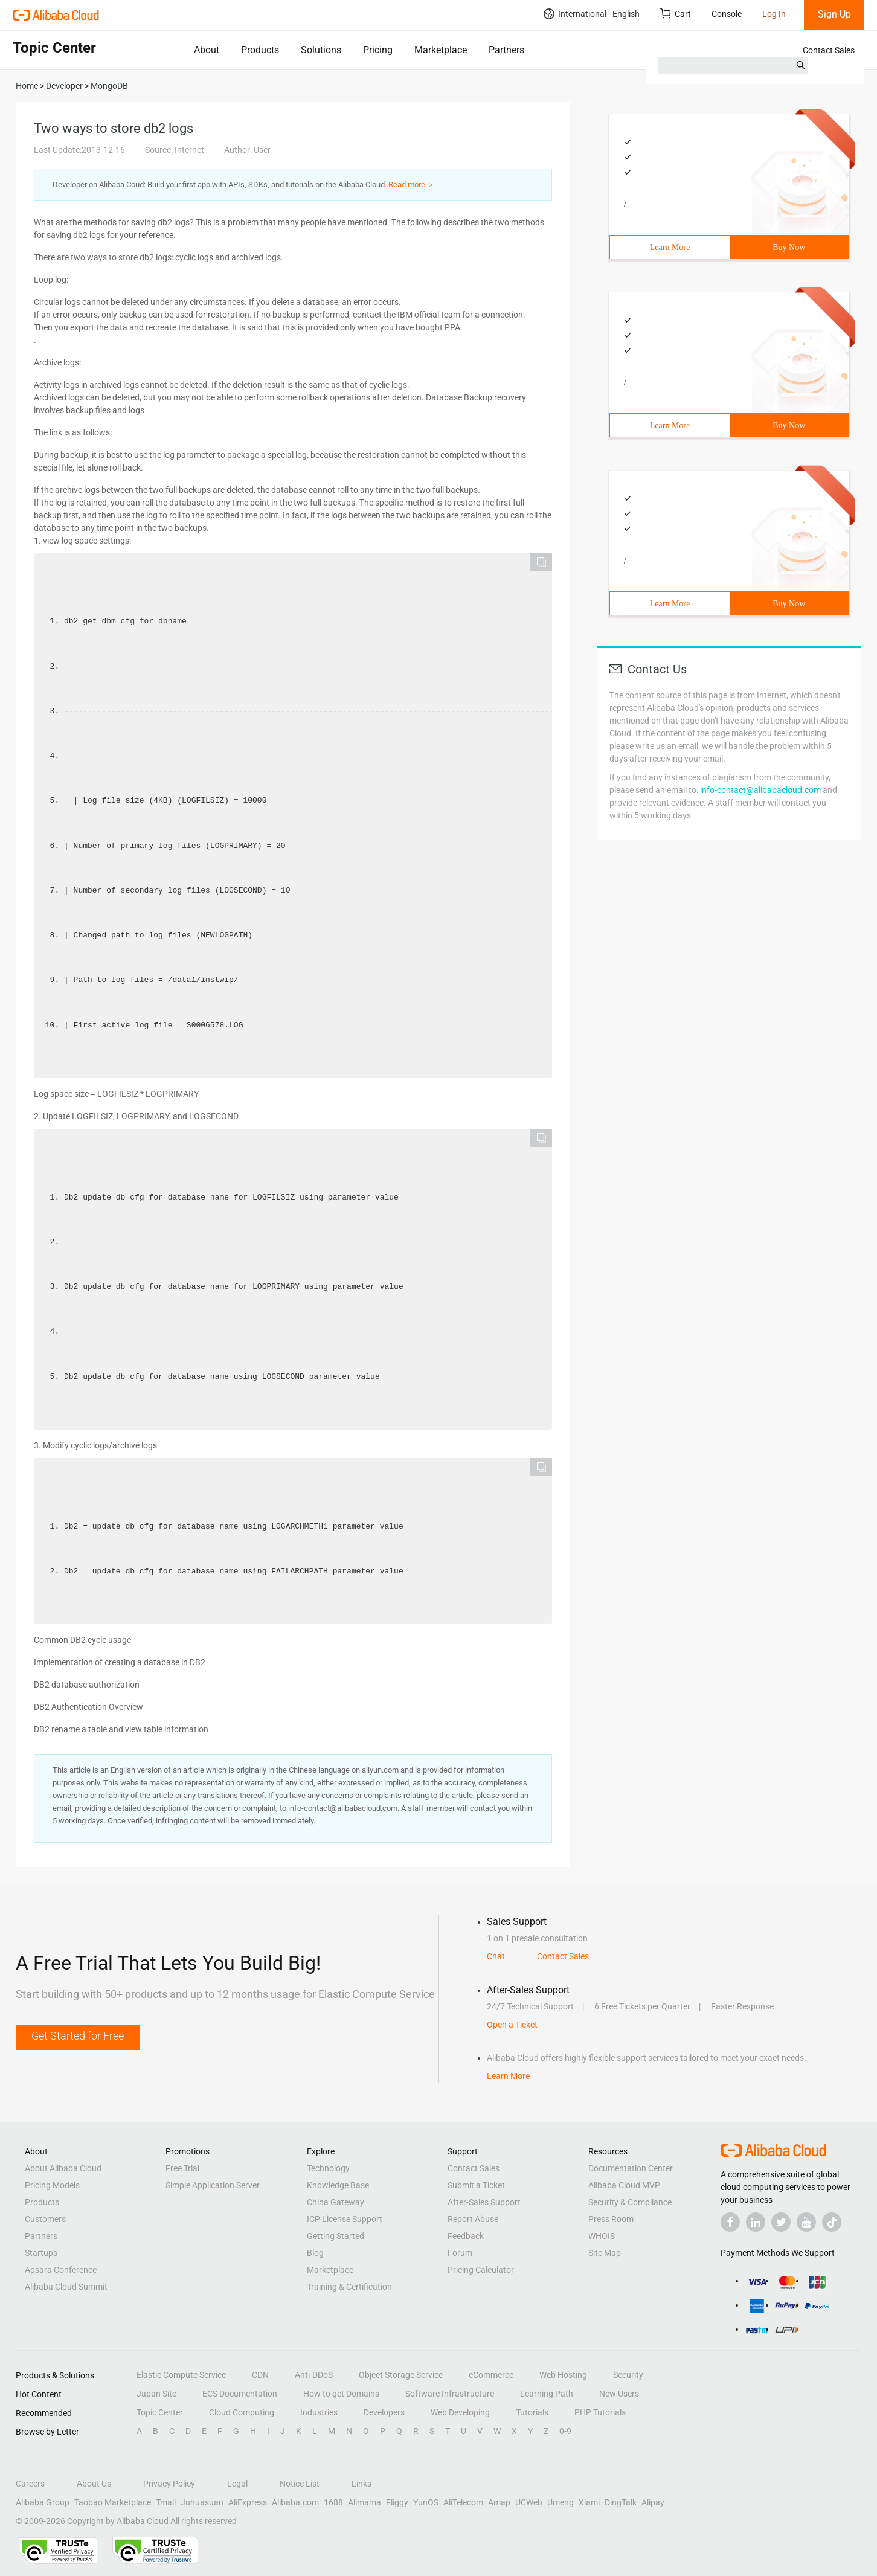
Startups (41, 2253)
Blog (315, 2253)
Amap (499, 2502)
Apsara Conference (61, 2270)
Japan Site (156, 2393)
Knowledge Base (338, 2185)
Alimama (364, 2502)
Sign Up (834, 14)
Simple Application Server (212, 2185)
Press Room (611, 2219)
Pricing (378, 50)
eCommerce (491, 2375)
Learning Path (546, 2393)
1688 (333, 2502)
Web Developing (460, 2412)
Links (361, 2483)
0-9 (565, 2431)
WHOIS (601, 2236)
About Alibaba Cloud (63, 2168)
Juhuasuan (202, 2502)
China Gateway (335, 2202)
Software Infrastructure (449, 2393)
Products (260, 50)
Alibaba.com (295, 2502)
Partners (506, 50)
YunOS (425, 2502)
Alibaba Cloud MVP (624, 2185)
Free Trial (182, 2168)
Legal (237, 2483)
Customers (45, 2219)
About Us (94, 2483)
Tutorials (532, 2412)
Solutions (321, 50)
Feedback (466, 2236)
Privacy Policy (169, 2483)
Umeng (560, 2502)
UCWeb (528, 2502)
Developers (384, 2412)
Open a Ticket (512, 2024)
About (206, 50)
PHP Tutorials (600, 2412)
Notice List (300, 2483)
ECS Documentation (239, 2393)
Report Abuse (473, 2219)
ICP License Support (344, 2219)
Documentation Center (630, 2168)
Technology (328, 2168)
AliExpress (247, 2502)
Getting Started (335, 2236)
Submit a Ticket (476, 2185)
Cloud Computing (241, 2412)
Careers (30, 2483)
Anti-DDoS (314, 2375)
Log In (774, 14)
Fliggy (397, 2502)
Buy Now (789, 247)
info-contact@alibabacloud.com (760, 790)
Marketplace (440, 50)
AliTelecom (463, 2502)
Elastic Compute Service (181, 2375)
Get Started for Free (77, 2035)
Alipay (652, 2502)
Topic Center (160, 2412)
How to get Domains (341, 2393)
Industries (319, 2412)
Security (628, 2375)
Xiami (589, 2502)
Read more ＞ (411, 184)
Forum (460, 2253)
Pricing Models (52, 2185)
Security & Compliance (630, 2202)
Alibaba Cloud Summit (66, 2287)
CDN (260, 2375)
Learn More (670, 247)
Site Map (604, 2253)
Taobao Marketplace (112, 2502)
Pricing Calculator (481, 2270)
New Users (619, 2393)
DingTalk (621, 2502)
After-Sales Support (484, 2202)
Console (727, 14)
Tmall (166, 2502)
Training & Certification (349, 2287)
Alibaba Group (42, 2502)
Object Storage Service (401, 2375)
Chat (496, 1956)
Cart (675, 13)
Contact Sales (829, 50)
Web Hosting (563, 2375)
